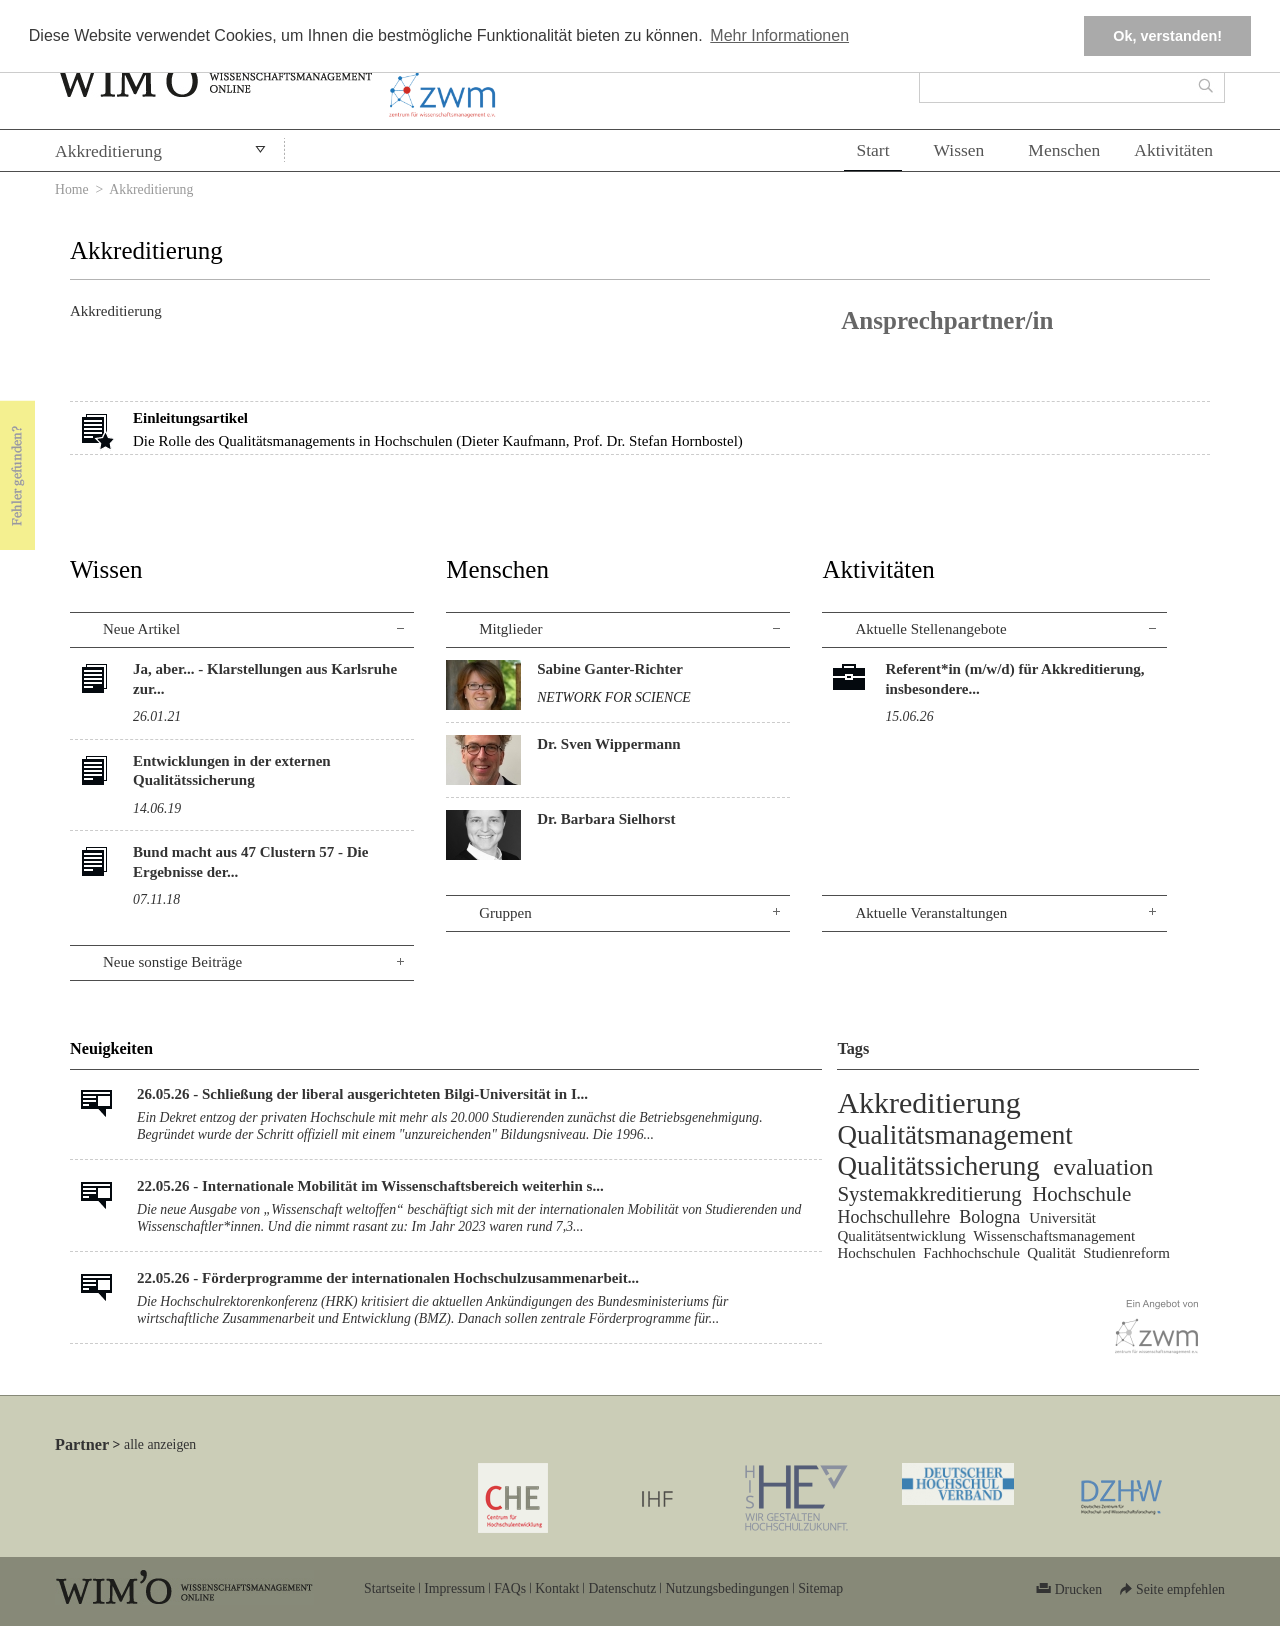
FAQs (510, 1588)
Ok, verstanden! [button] (1167, 36)
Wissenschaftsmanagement (1054, 1236)
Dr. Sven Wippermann (609, 744)
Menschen (1064, 150)
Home (72, 189)
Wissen (959, 150)
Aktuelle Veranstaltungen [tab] (931, 913)
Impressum (454, 1588)
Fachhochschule (971, 1253)
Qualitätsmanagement (954, 1135)
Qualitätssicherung (938, 1166)
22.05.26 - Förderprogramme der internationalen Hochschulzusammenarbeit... (388, 1278)
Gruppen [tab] (505, 913)
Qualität (1051, 1253)
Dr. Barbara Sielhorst (606, 819)
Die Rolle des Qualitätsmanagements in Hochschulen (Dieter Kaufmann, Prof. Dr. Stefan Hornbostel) (438, 441)
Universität (1062, 1218)
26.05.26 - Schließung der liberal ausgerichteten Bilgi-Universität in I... (362, 1094)
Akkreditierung (108, 151)
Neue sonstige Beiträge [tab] (172, 962)
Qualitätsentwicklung (901, 1236)
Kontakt (557, 1588)
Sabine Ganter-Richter (610, 669)
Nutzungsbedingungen (727, 1588)
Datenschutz (622, 1588)
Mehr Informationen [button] (779, 35)
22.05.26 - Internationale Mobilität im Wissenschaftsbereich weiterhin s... (370, 1186)
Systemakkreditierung (929, 1194)
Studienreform (1126, 1253)
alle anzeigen (160, 1444)
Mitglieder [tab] (510, 629)
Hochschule (1081, 1194)
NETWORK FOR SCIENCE (614, 697)
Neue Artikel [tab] (141, 629)
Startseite (389, 1588)
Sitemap (820, 1588)
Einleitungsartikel (190, 418)
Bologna (989, 1217)
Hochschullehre (893, 1217)
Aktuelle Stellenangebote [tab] (930, 629)
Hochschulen (876, 1253)
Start (872, 150)
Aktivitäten (1173, 150)
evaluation (1103, 1167)
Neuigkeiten (111, 1049)
